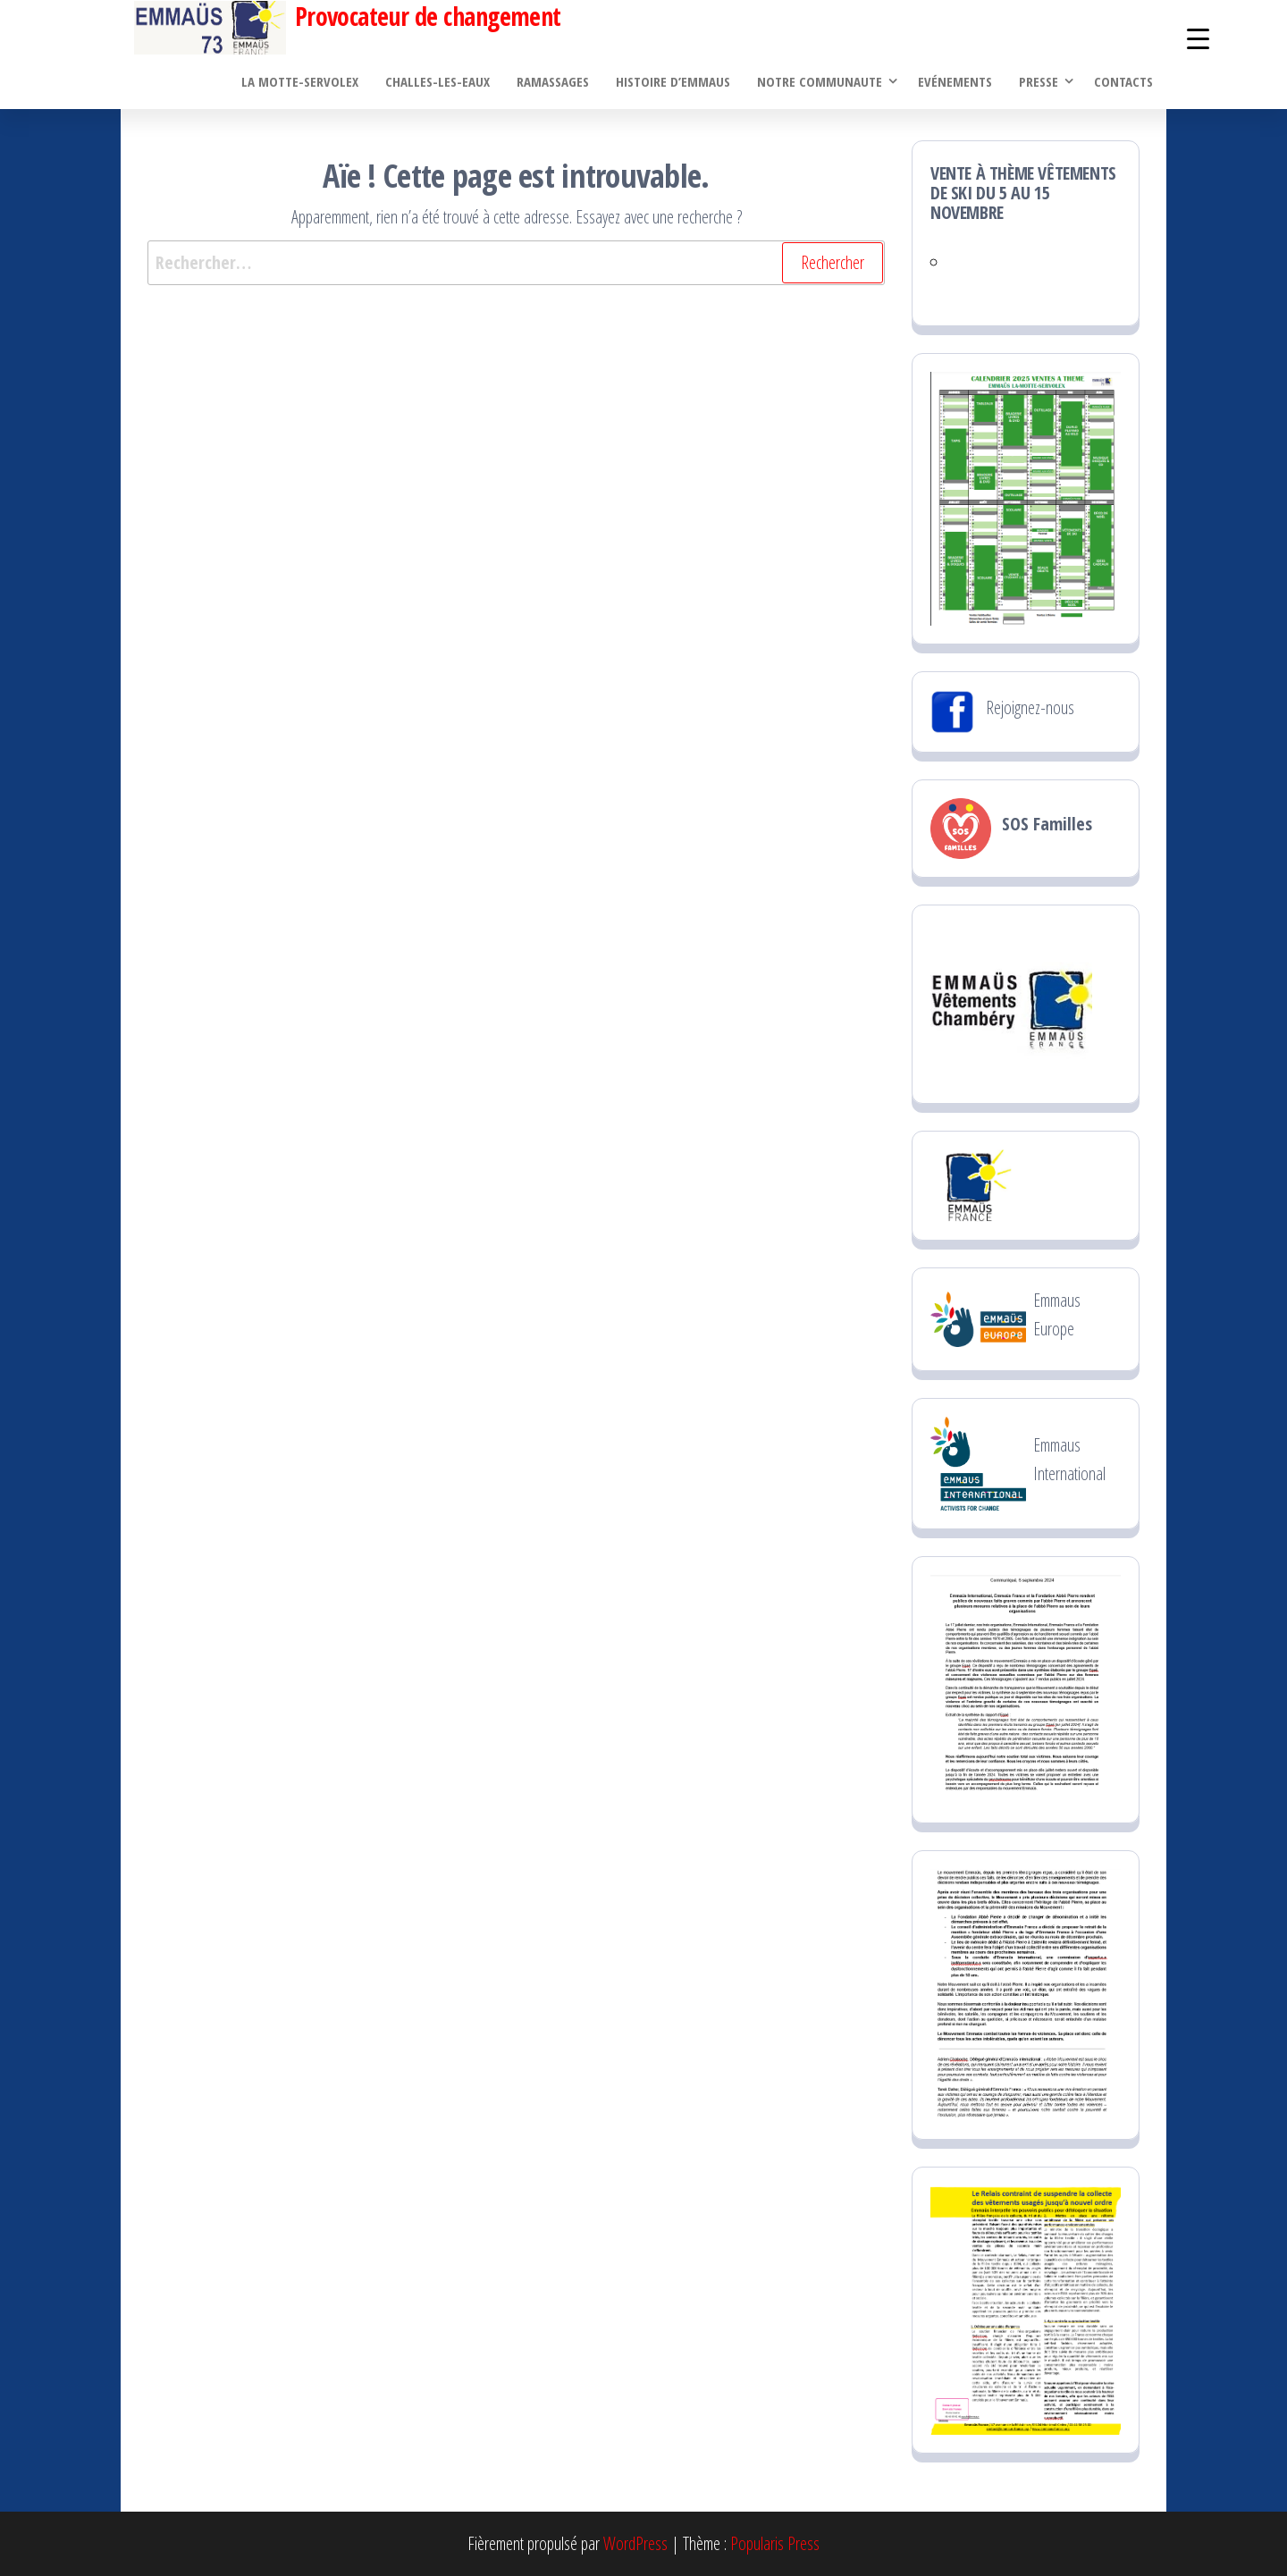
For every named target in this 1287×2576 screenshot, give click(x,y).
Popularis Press (775, 2543)
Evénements (955, 81)
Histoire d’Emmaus (673, 81)
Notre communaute (819, 81)
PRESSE (1038, 81)
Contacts (1123, 81)
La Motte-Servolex (299, 81)
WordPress (635, 2543)
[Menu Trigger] (1198, 38)
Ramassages (553, 81)
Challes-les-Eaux (437, 81)
